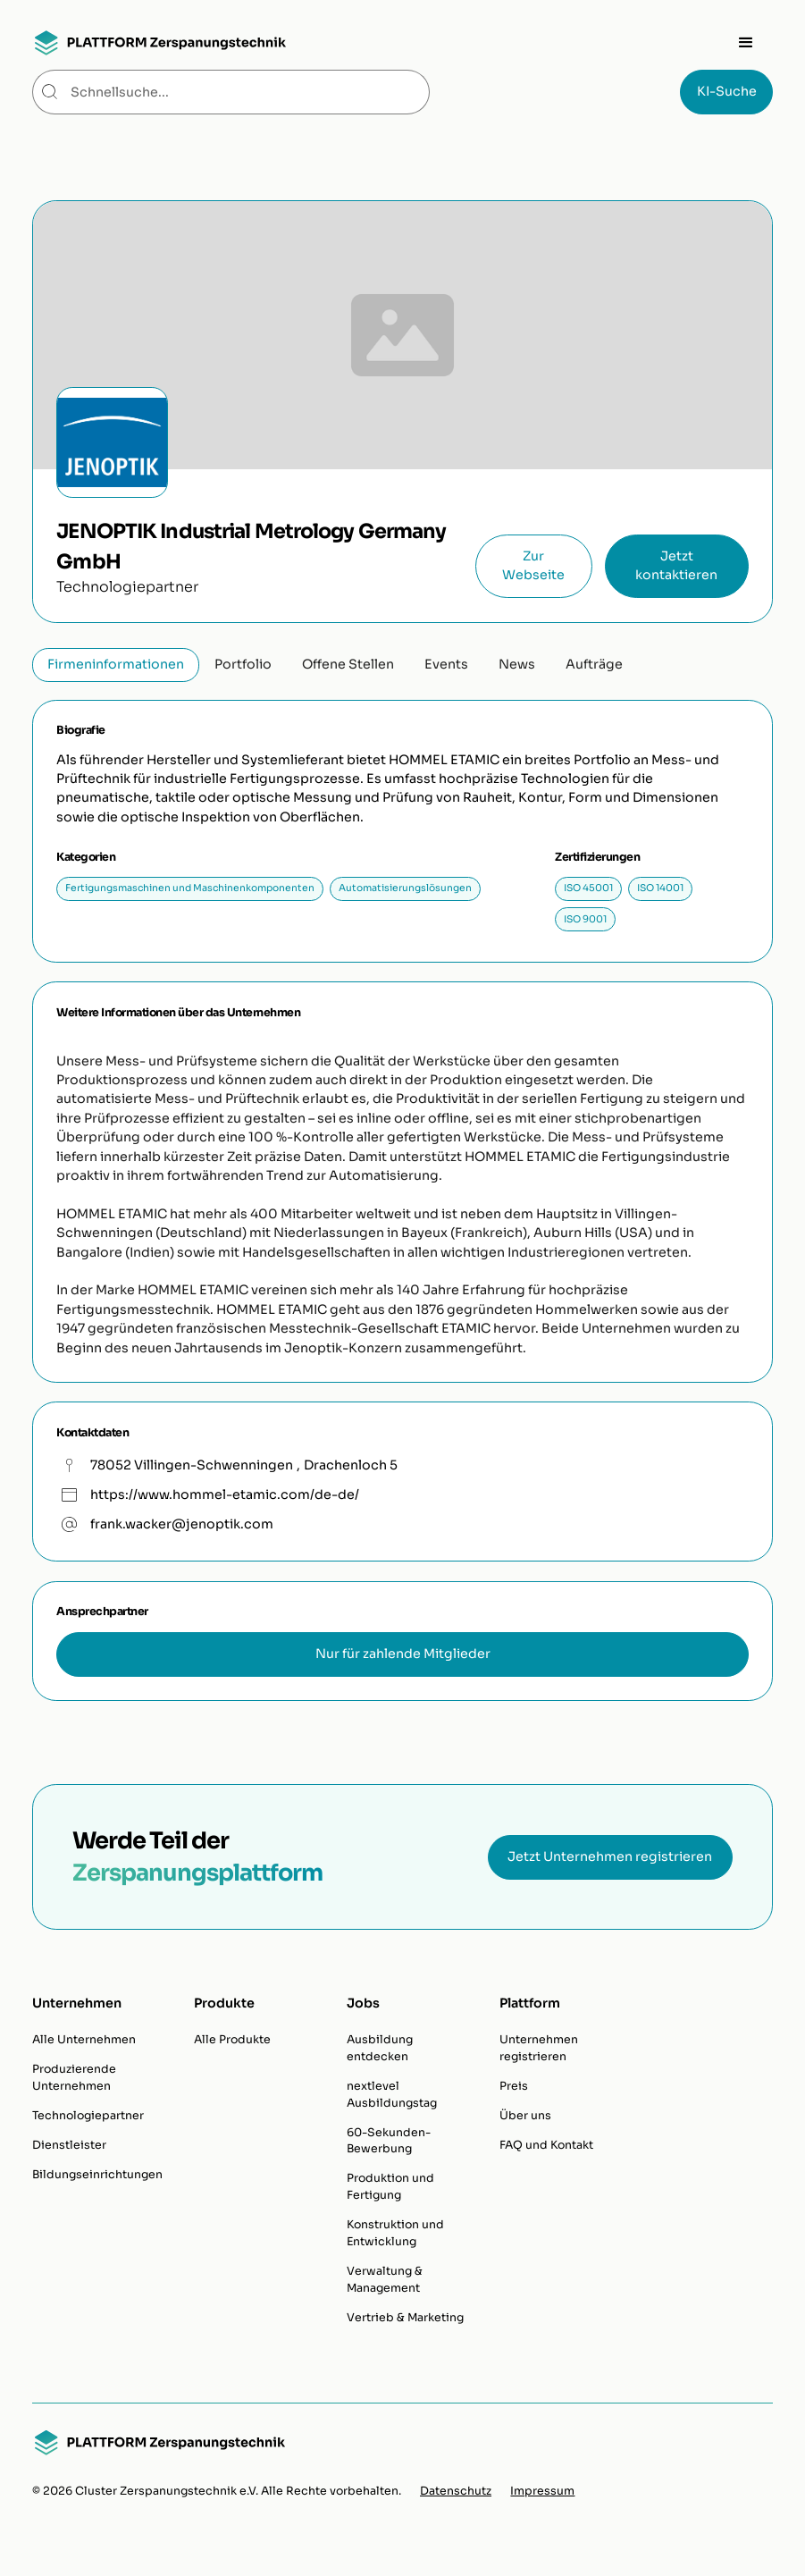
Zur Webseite (533, 565)
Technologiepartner (88, 2116)
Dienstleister (69, 2145)
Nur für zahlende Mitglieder (403, 1654)
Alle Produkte (232, 2040)
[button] (746, 43)
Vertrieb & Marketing (405, 2318)
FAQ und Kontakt (546, 2145)
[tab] (115, 665)
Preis (513, 2086)
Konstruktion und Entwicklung (395, 2233)
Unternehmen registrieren (538, 2048)
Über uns (525, 2116)
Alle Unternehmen (84, 2040)
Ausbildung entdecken (380, 2048)
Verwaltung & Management (385, 2279)
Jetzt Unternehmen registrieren (609, 1856)
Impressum (542, 2491)
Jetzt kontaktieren (676, 565)
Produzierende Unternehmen (74, 2077)
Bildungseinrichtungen (97, 2175)
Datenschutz (455, 2491)
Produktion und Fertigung (390, 2186)
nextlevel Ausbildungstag (392, 2094)
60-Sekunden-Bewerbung (389, 2141)
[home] (159, 43)
